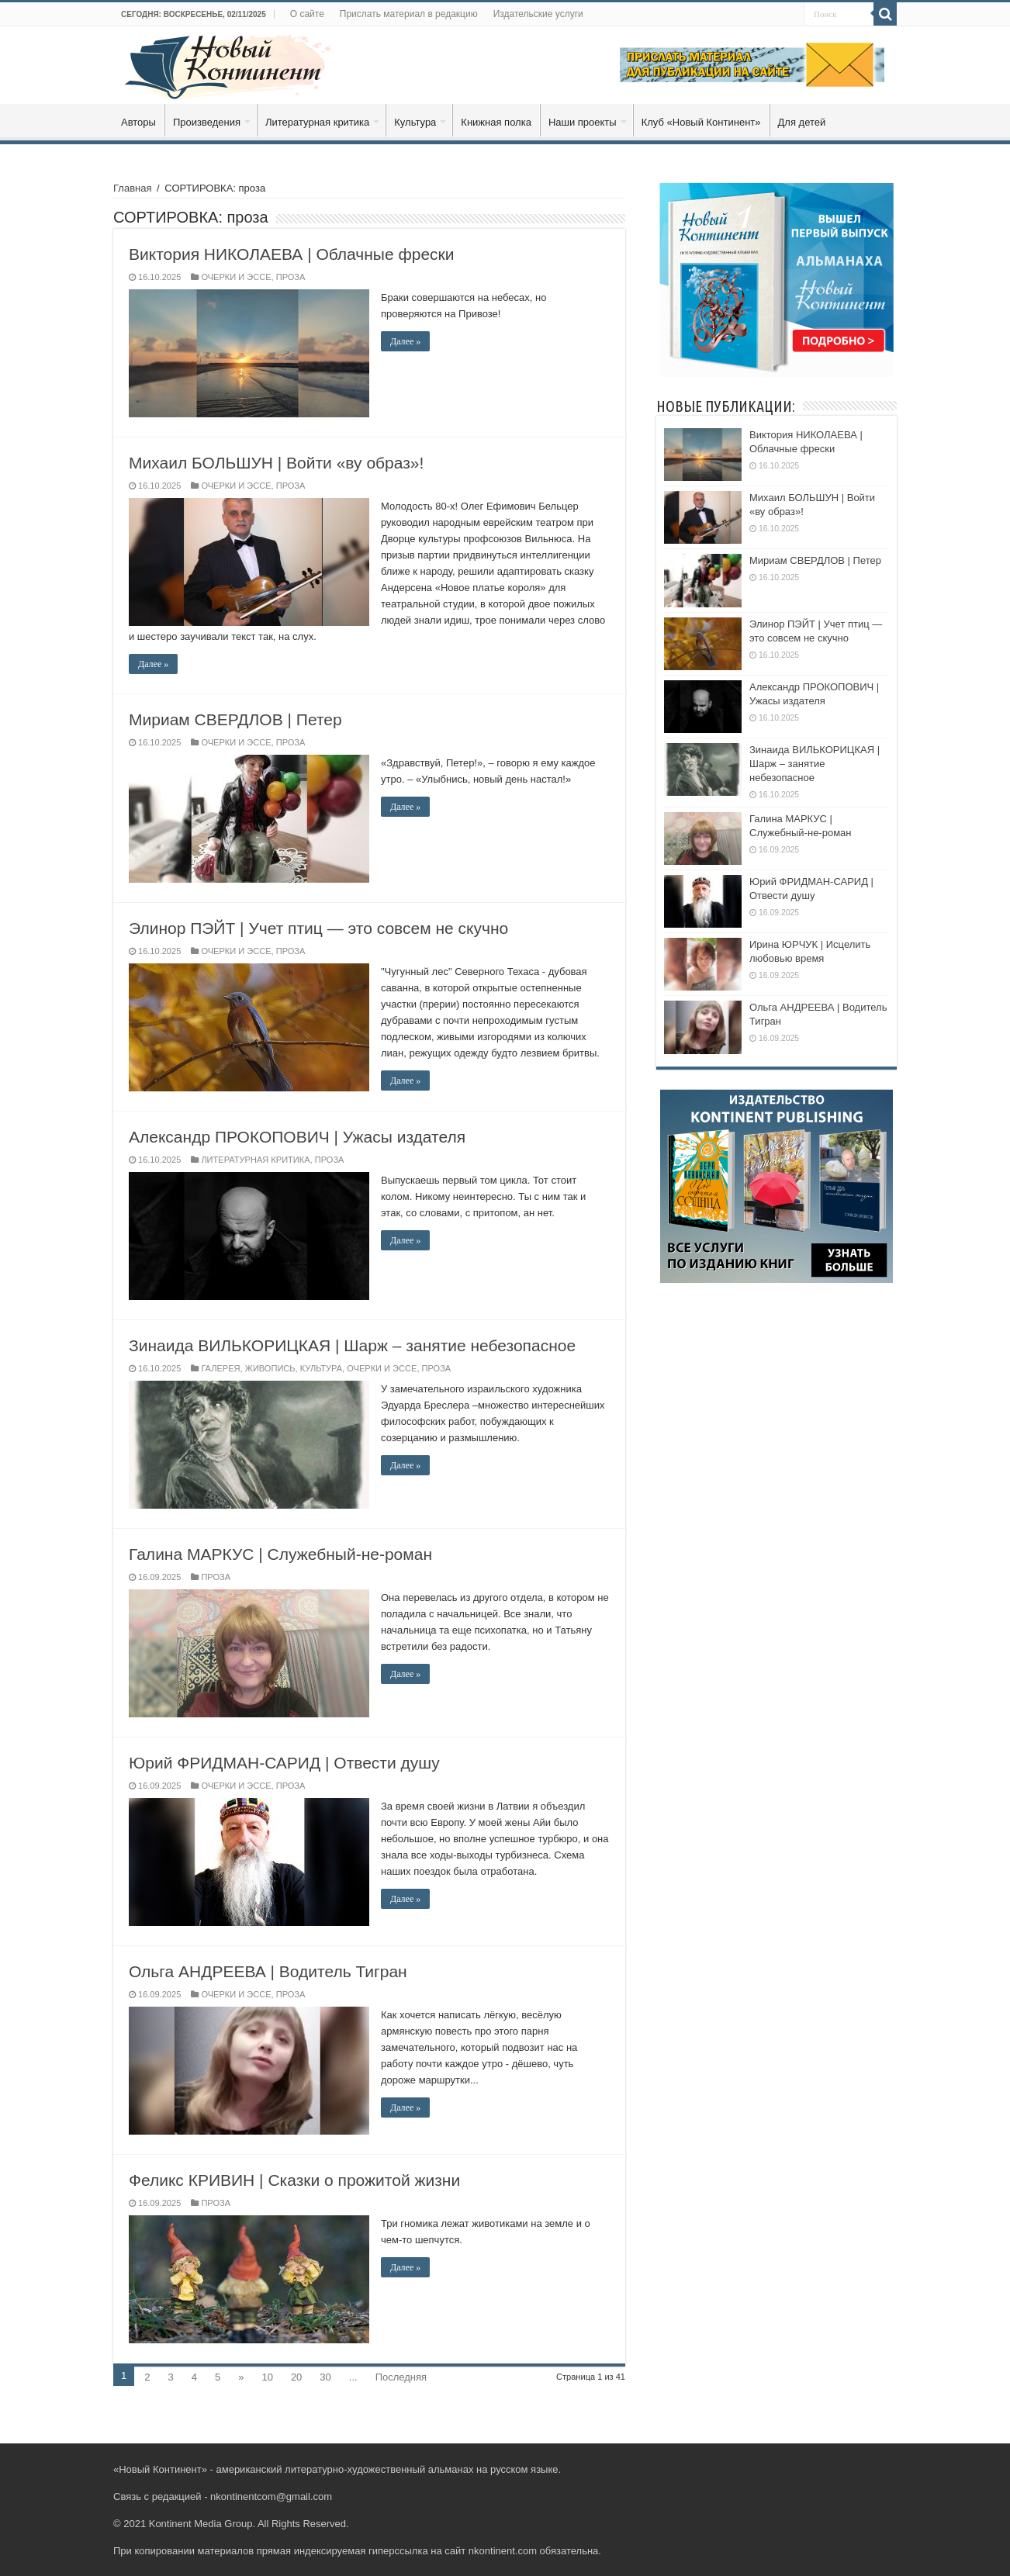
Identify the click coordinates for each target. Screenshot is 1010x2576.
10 (266, 2377)
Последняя (401, 2377)
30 (325, 2377)
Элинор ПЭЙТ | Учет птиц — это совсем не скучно (318, 928)
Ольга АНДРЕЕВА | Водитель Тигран (268, 1971)
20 (296, 2377)
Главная (132, 188)
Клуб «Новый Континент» (701, 122)
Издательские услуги (538, 14)
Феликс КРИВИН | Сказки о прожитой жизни (294, 2180)
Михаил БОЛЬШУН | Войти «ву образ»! (276, 463)
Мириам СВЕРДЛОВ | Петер (235, 719)
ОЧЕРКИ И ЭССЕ (236, 277)
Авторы (138, 122)
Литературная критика (317, 122)
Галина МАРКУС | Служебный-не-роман (280, 1554)
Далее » (405, 341)
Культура (415, 122)
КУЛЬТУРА (321, 1368)
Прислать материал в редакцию (409, 14)
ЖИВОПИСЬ (270, 1368)
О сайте (307, 14)
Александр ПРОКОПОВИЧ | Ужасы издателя (297, 1137)
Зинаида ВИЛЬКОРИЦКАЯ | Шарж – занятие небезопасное (352, 1345)
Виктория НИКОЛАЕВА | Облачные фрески (292, 254)
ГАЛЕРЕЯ (220, 1368)
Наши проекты (582, 122)
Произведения (206, 122)
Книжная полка (496, 122)
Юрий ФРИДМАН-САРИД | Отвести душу (284, 1763)
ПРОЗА (291, 277)
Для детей (802, 122)
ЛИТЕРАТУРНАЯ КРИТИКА (255, 1159)
